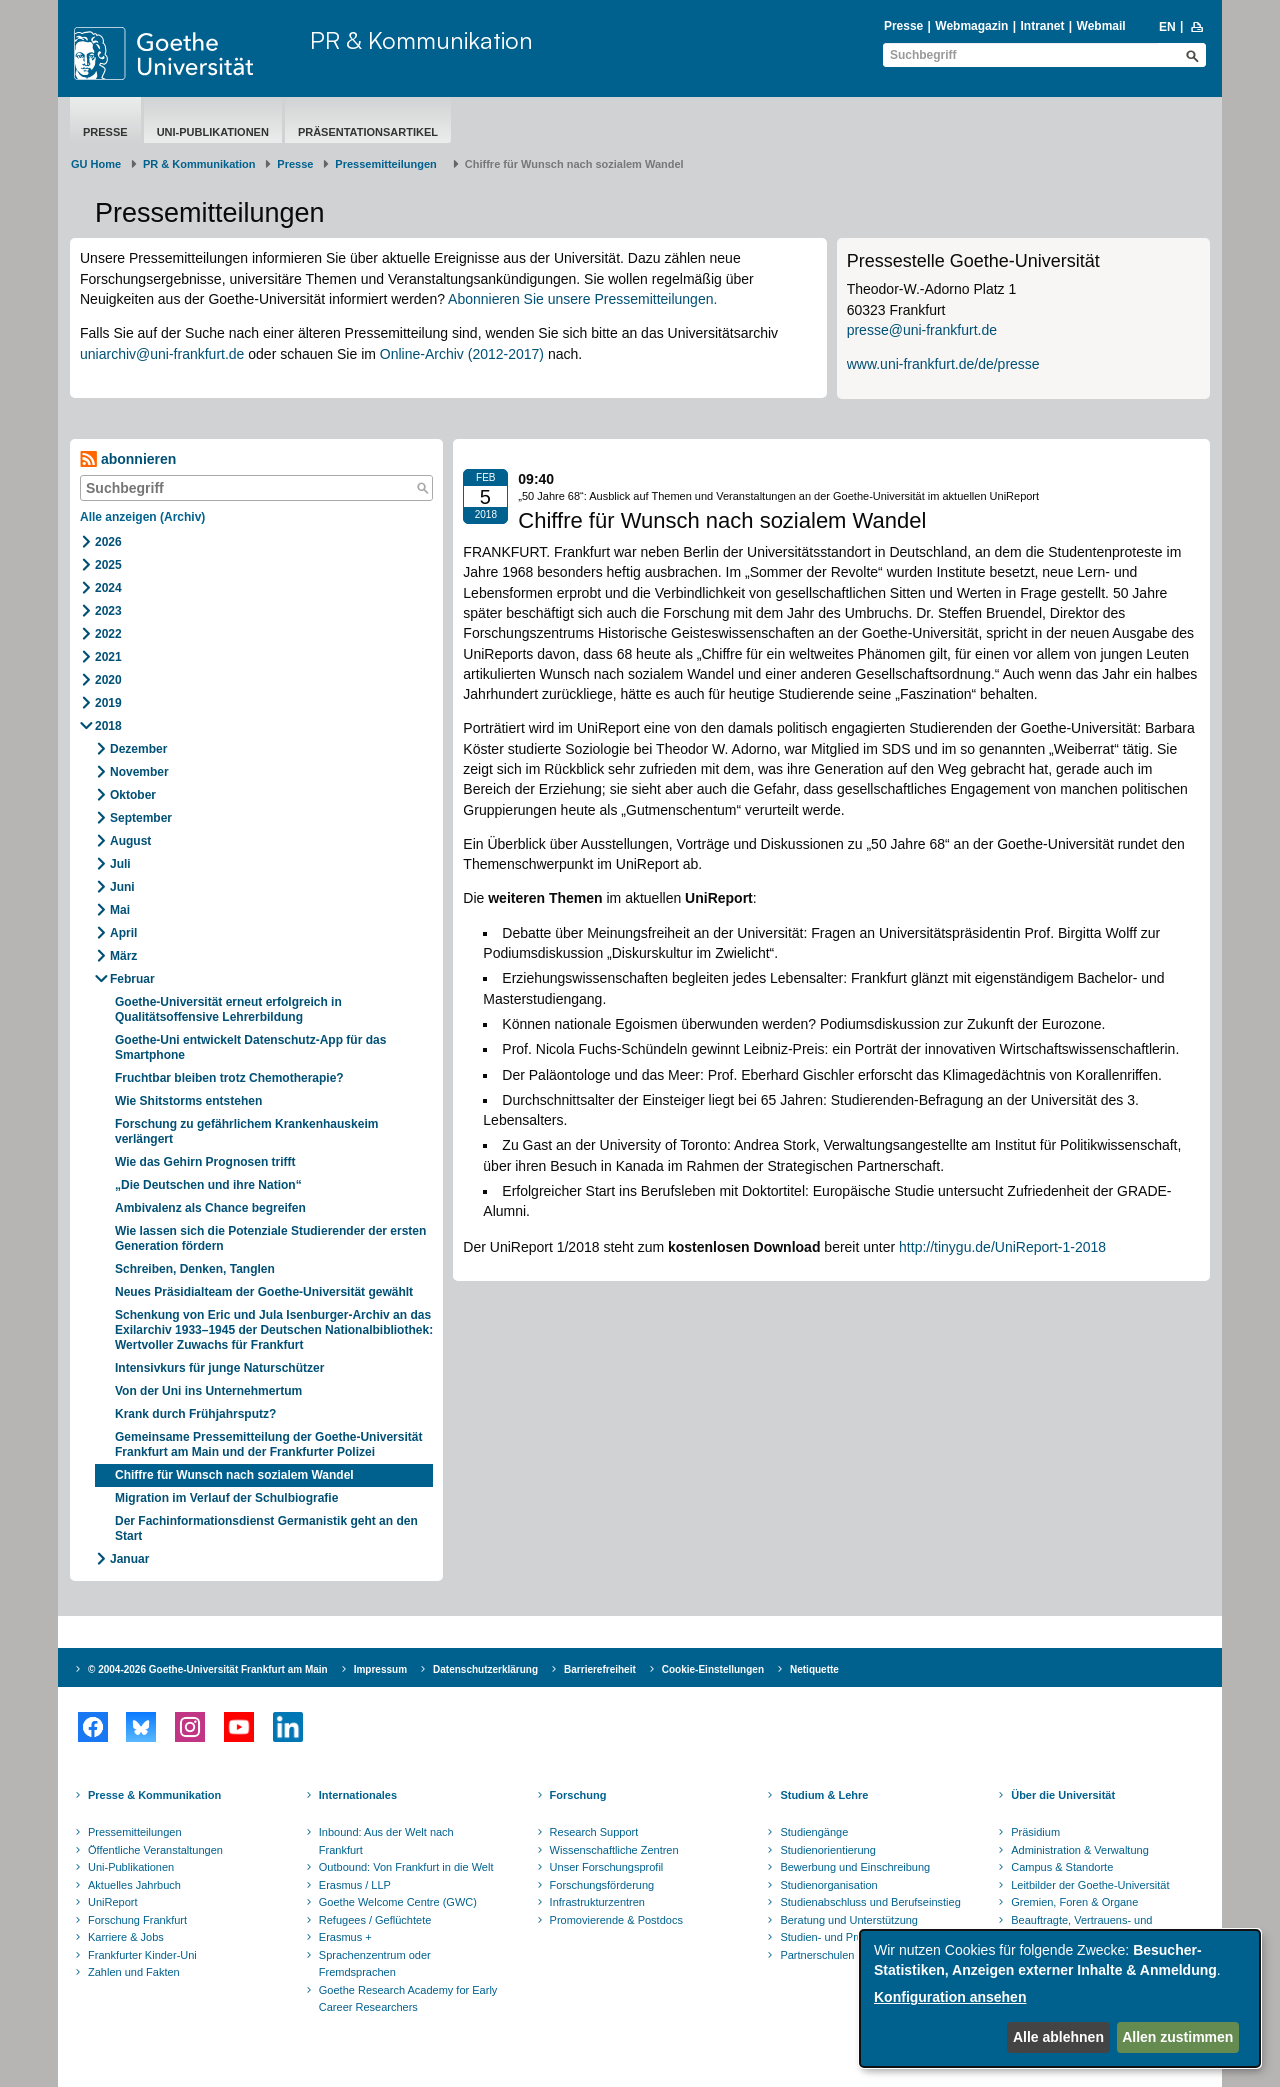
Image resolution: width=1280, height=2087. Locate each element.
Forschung (578, 1795)
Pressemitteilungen (135, 1832)
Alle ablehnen (1058, 2037)
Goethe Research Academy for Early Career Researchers (408, 1999)
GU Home (96, 164)
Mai (120, 910)
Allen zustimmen (1177, 2037)
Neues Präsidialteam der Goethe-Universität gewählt (264, 1292)
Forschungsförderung (602, 1885)
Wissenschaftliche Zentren (614, 1850)
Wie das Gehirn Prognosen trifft (205, 1162)
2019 (108, 703)
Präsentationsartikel (368, 132)
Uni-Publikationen (213, 132)
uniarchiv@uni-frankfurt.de (162, 354)
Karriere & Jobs (126, 1937)
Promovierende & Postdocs (616, 1920)
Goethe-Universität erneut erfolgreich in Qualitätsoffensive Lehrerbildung (228, 1009)
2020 (108, 680)
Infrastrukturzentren (597, 1902)
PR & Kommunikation (421, 40)
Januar (129, 1559)
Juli (120, 864)
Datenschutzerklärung (485, 1669)
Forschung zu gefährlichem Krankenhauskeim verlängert (246, 1131)
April (123, 933)
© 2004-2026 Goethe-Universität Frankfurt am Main (208, 1669)
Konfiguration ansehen (950, 1997)
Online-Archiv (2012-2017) (462, 354)
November (139, 772)
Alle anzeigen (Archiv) (142, 517)
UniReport (113, 1902)
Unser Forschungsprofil (607, 1867)
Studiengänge (814, 1832)
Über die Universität (1063, 1795)
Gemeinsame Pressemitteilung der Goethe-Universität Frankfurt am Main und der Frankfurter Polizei (268, 1444)
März (123, 956)
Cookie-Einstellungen (713, 1669)
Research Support (594, 1832)
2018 (108, 726)
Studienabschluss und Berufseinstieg (870, 1902)
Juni (122, 887)
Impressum (380, 1669)
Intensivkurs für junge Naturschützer (219, 1368)
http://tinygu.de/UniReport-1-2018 (1002, 1247)
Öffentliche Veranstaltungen (155, 1850)
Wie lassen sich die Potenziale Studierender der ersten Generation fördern (270, 1238)
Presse (903, 26)
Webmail (1101, 26)
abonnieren (128, 459)
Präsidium (1035, 1832)
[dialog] (1060, 1998)
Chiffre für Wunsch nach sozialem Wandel (234, 1475)
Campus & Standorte (1062, 1867)
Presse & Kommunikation (154, 1795)
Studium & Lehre (824, 1795)
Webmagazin (971, 26)
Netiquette (814, 1669)
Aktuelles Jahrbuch (134, 1885)
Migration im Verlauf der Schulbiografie (226, 1498)
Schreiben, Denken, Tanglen (195, 1269)
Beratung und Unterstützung (849, 1920)
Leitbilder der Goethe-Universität (1090, 1885)
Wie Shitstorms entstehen (188, 1101)
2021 (108, 657)
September (141, 818)
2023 (108, 611)
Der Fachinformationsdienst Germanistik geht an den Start (266, 1528)
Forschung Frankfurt (137, 1920)
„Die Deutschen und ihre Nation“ (208, 1185)
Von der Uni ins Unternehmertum (208, 1391)
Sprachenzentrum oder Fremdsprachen (375, 1964)
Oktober (133, 795)
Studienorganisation (828, 1885)
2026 (108, 542)
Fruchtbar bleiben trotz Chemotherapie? (229, 1078)
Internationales (358, 1795)
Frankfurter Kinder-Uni (142, 1955)
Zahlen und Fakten (134, 1972)
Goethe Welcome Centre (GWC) (398, 1902)
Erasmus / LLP (355, 1885)
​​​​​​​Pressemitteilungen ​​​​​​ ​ (389, 164)
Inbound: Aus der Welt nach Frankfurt (386, 1841)
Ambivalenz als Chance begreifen (210, 1208)
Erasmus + (345, 1937)
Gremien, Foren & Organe (1074, 1902)
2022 (108, 634)
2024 (108, 588)
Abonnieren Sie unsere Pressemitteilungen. (582, 299)
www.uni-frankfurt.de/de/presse (943, 364)
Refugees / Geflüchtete (375, 1920)
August (130, 841)
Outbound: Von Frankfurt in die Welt (406, 1867)
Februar (132, 979)
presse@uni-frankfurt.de (922, 330)
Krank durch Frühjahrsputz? (195, 1414)
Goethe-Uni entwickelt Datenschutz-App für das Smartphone (250, 1047)
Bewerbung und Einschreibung (855, 1867)
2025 (108, 565)
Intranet (1042, 26)
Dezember (138, 749)
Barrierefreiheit (600, 1669)
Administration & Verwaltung (1080, 1850)
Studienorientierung (827, 1850)
